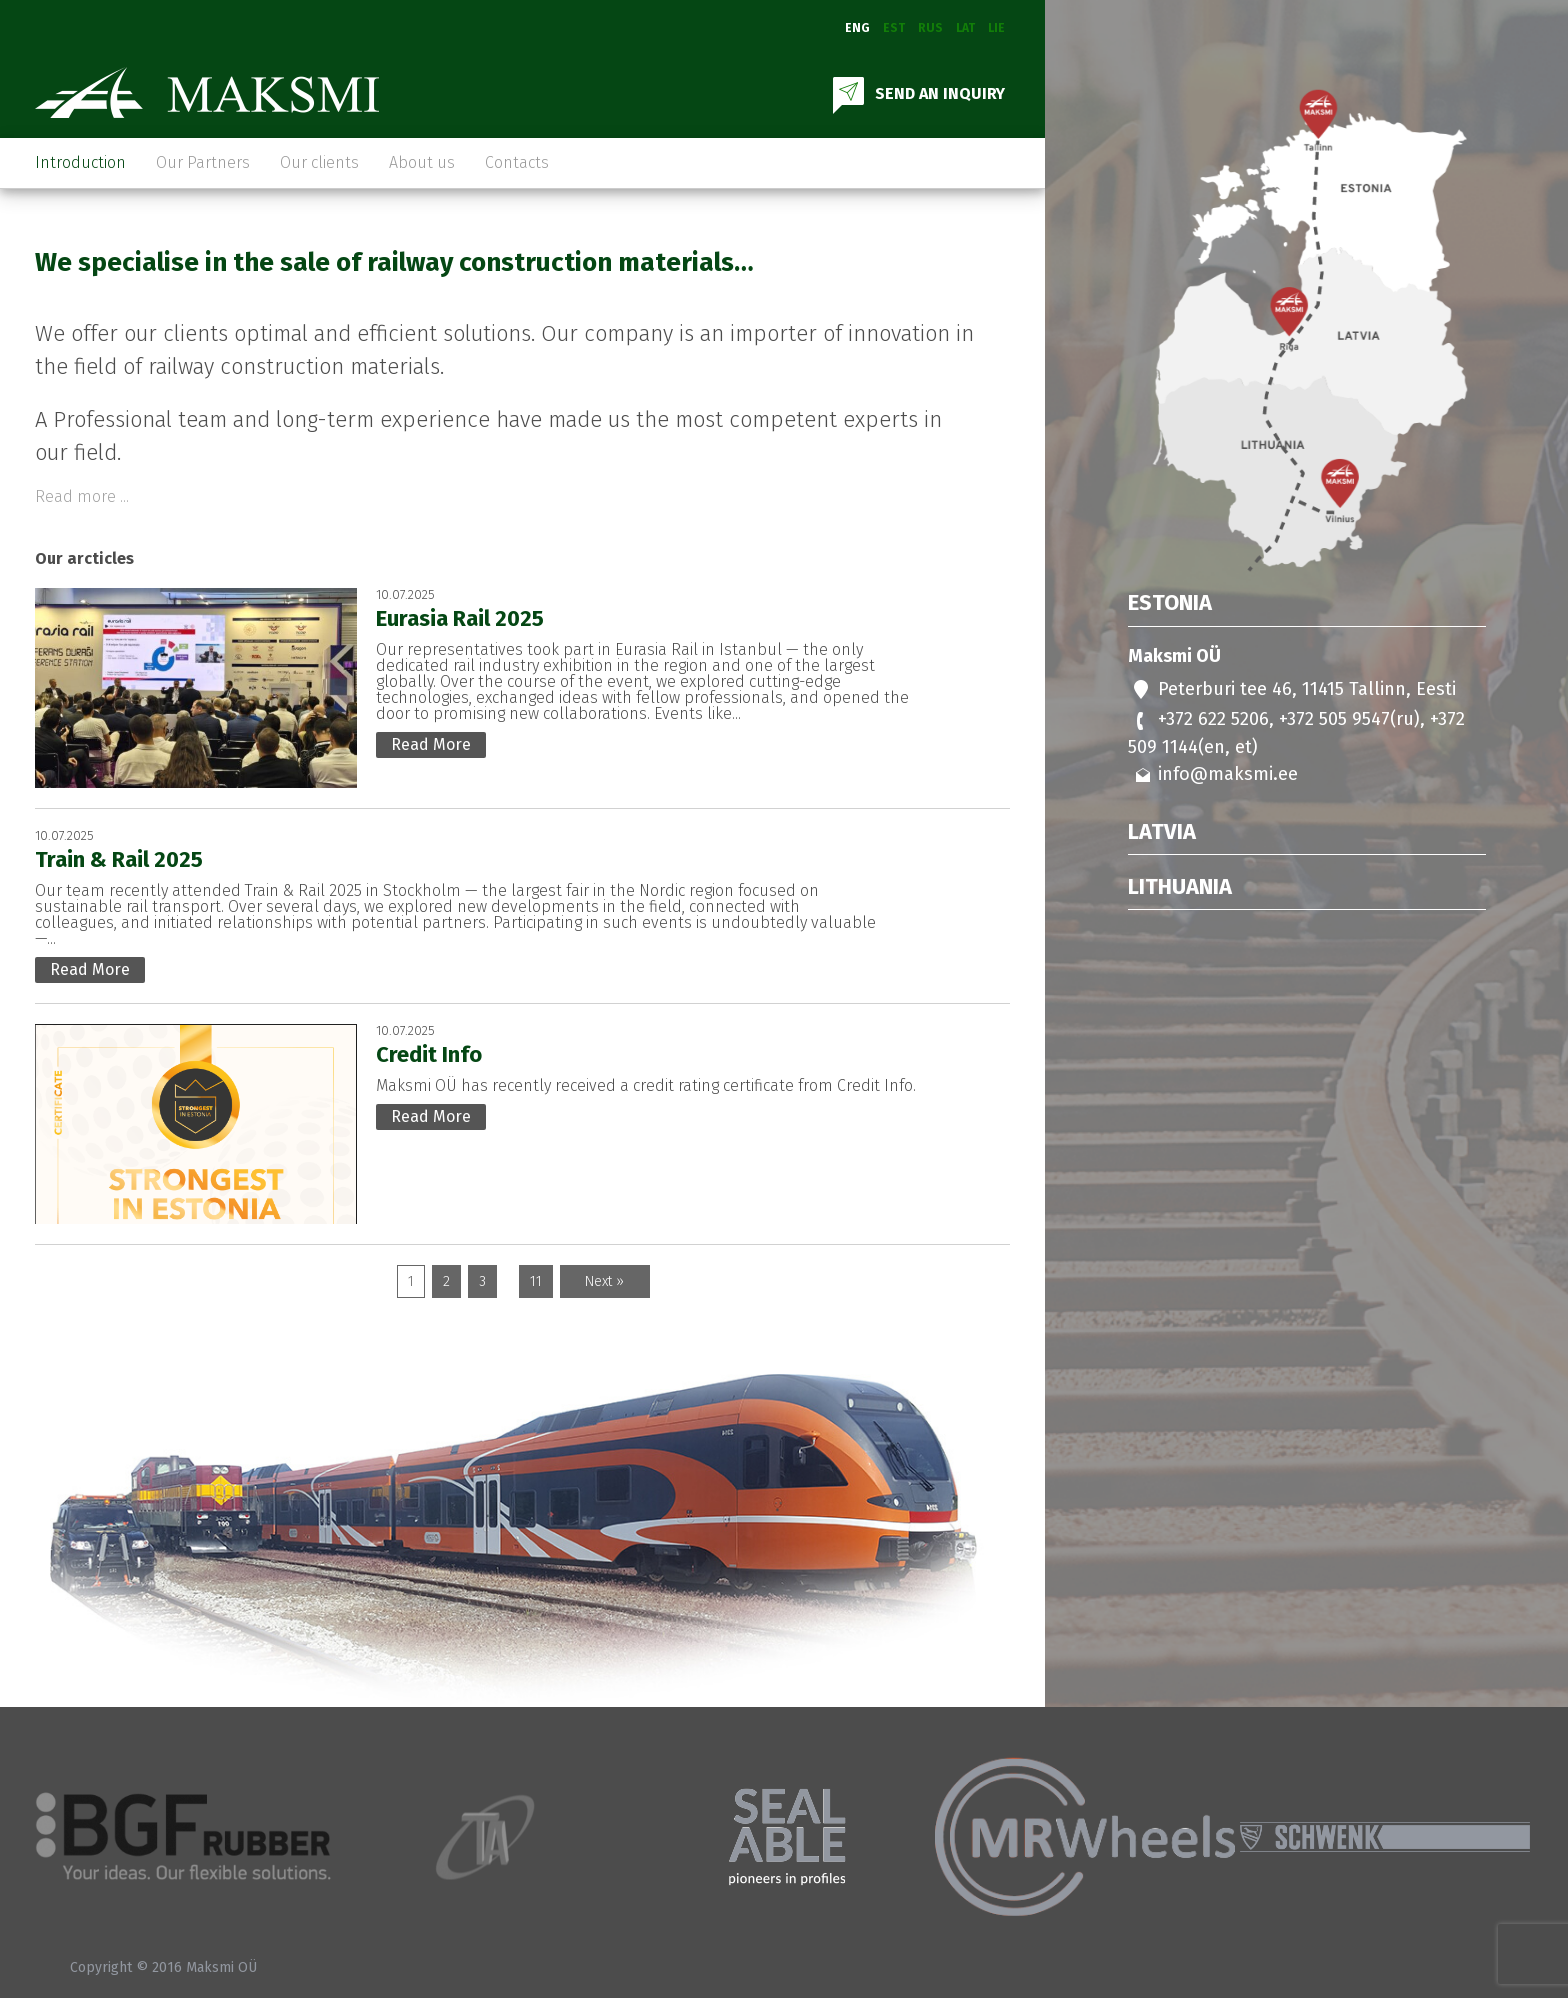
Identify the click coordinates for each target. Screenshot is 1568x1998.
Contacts (517, 162)
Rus (930, 28)
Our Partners (203, 162)
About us (422, 162)
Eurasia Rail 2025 (460, 618)
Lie (996, 28)
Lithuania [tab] (1180, 887)
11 (536, 1281)
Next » (604, 1281)
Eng (857, 28)
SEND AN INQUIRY (917, 93)
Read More (431, 744)
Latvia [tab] (1162, 832)
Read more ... (82, 497)
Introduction (80, 162)
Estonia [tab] (1170, 603)
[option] (185, 1837)
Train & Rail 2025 (119, 859)
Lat (965, 28)
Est (894, 28)
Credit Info (429, 1054)
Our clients (319, 162)
